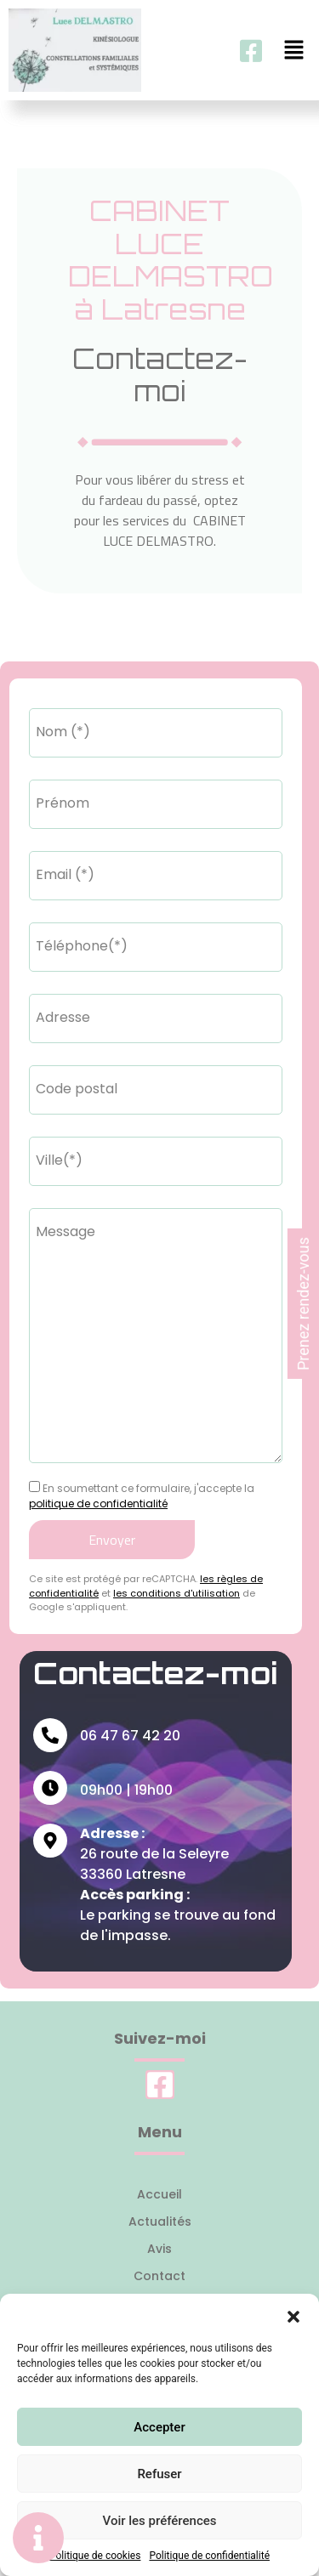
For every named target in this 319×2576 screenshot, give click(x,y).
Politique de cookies (94, 2556)
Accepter (159, 2427)
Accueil (159, 2194)
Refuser (159, 2474)
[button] (293, 2315)
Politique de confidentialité (209, 2556)
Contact (159, 2275)
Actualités (159, 2221)
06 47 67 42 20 (130, 1735)
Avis (159, 2248)
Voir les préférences (160, 2520)
